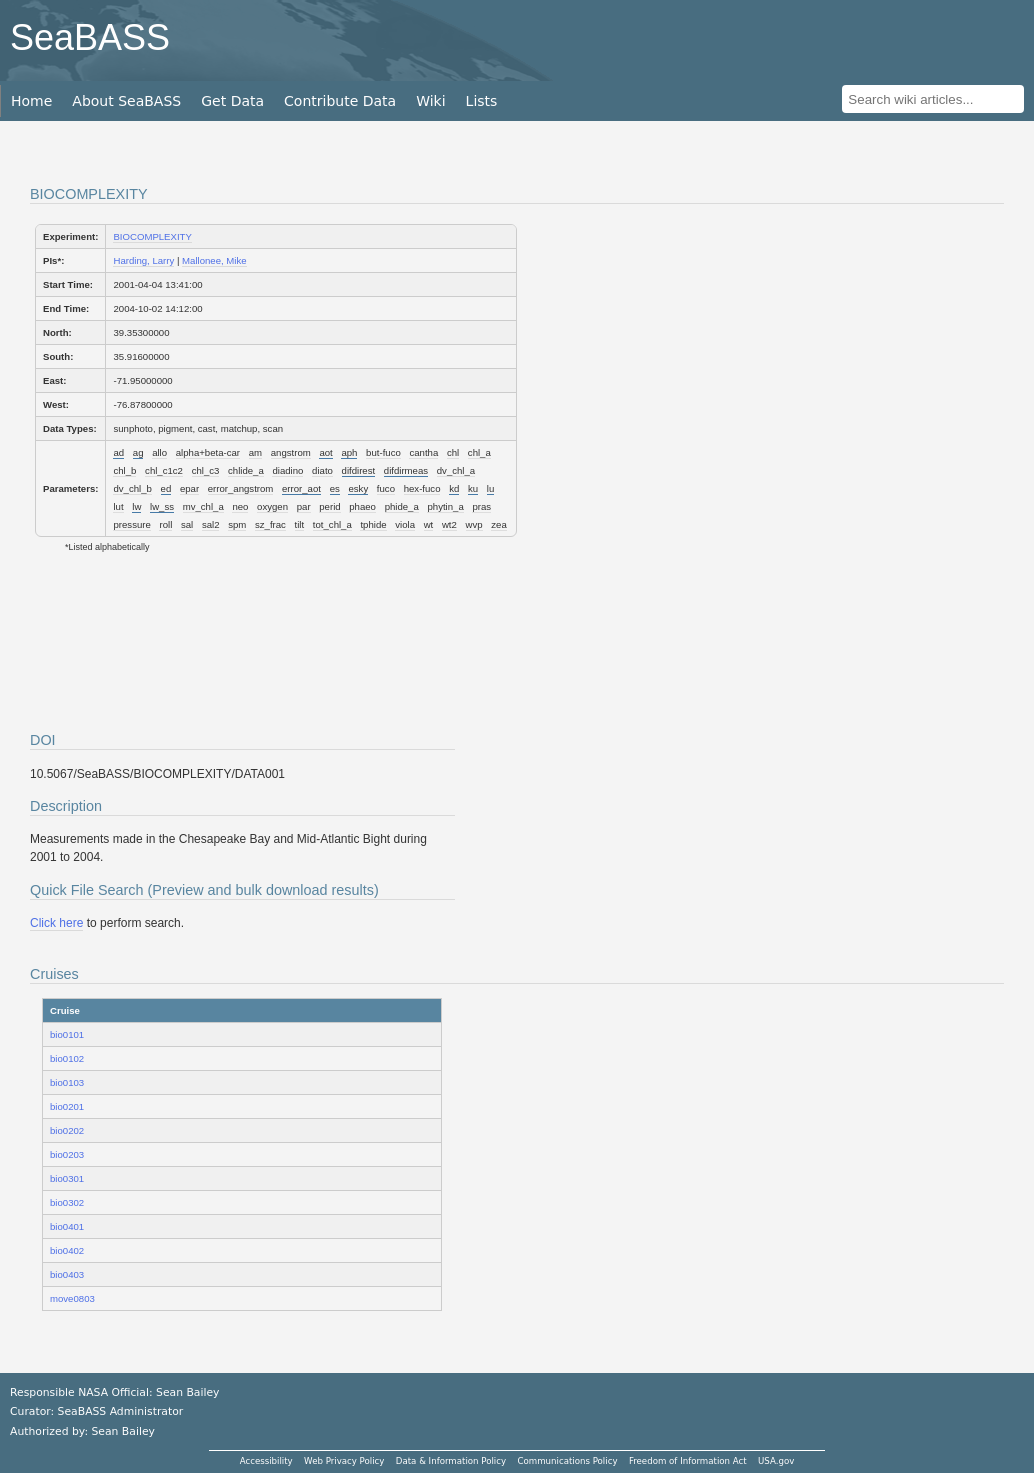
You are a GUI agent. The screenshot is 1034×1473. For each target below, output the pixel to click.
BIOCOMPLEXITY (152, 236)
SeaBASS (90, 37)
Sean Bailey (122, 1431)
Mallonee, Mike (214, 260)
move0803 (72, 1298)
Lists (482, 101)
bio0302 (67, 1202)
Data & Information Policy (451, 1461)
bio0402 (67, 1250)
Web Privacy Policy (344, 1461)
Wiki (430, 101)
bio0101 (67, 1034)
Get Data (232, 101)
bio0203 (67, 1154)
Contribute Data (340, 101)
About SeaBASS (126, 101)
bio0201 (67, 1106)
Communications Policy (567, 1461)
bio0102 (67, 1058)
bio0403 (67, 1274)
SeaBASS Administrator (121, 1411)
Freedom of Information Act (688, 1461)
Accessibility (266, 1461)
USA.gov (776, 1461)
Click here (56, 923)
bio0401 (67, 1226)
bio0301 (67, 1178)
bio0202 (67, 1130)
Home (31, 101)
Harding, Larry (143, 260)
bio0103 (67, 1082)
